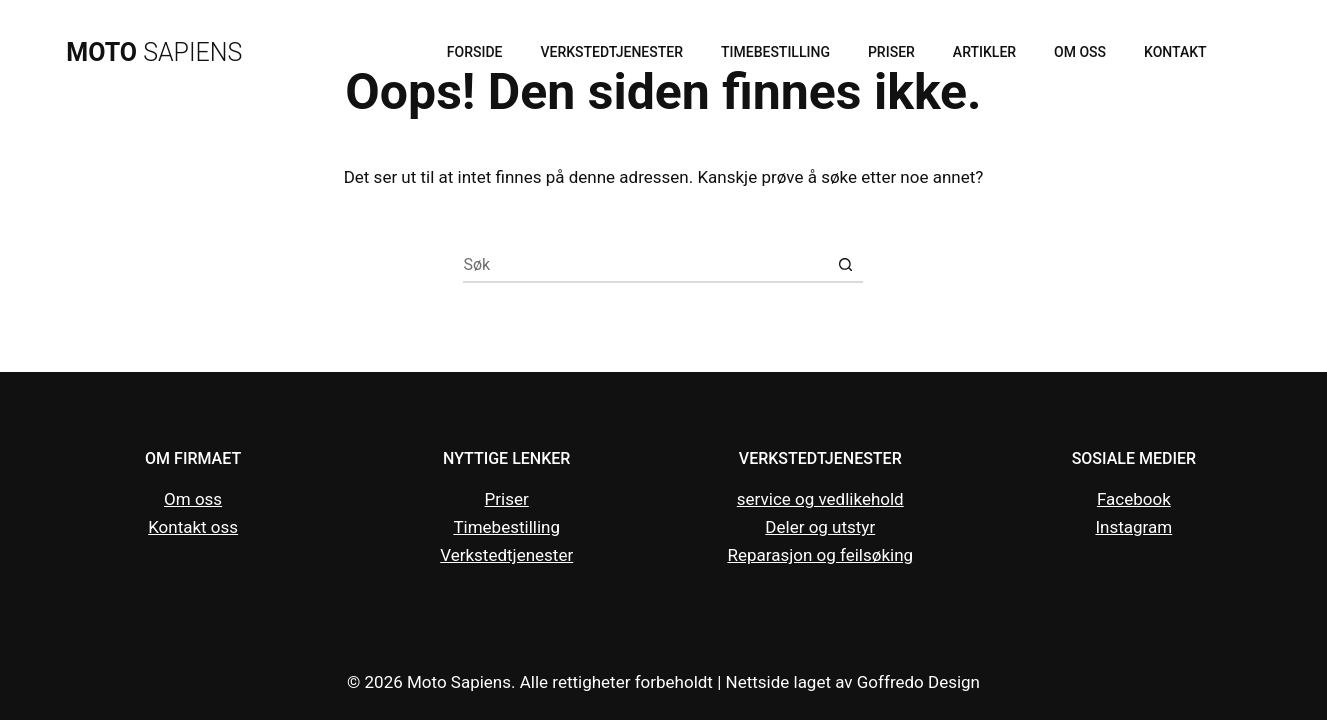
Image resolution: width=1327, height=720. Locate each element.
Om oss (1080, 52)
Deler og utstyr (820, 527)
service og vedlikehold (820, 499)
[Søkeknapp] (845, 265)
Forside (475, 52)
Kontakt (1175, 52)
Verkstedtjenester (611, 52)
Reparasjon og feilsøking (820, 555)
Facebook (1134, 499)
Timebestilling (775, 52)
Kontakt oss (193, 527)
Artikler (984, 52)
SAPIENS (154, 52)
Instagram (1133, 527)
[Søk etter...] (645, 265)
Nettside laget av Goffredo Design (853, 682)
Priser (891, 52)
